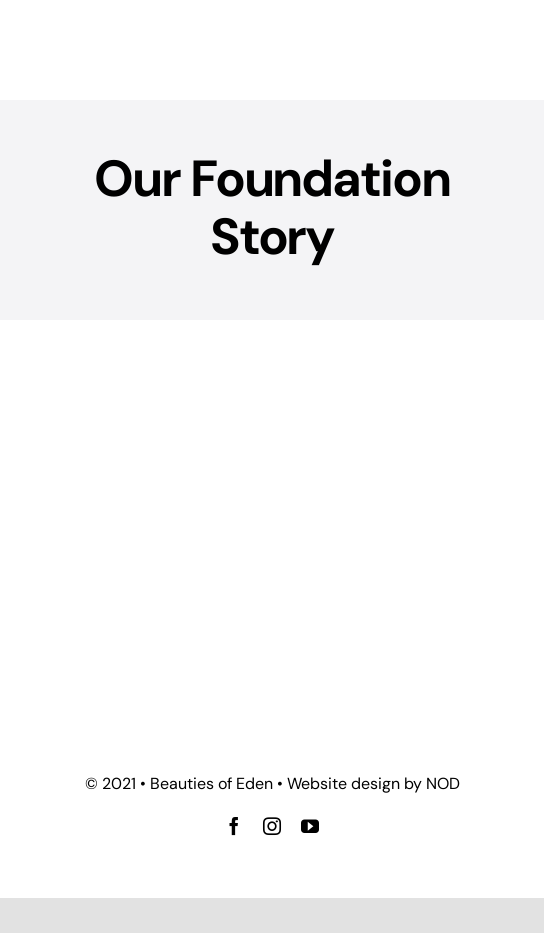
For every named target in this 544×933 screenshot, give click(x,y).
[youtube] (310, 826)
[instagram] (272, 826)
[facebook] (234, 826)
